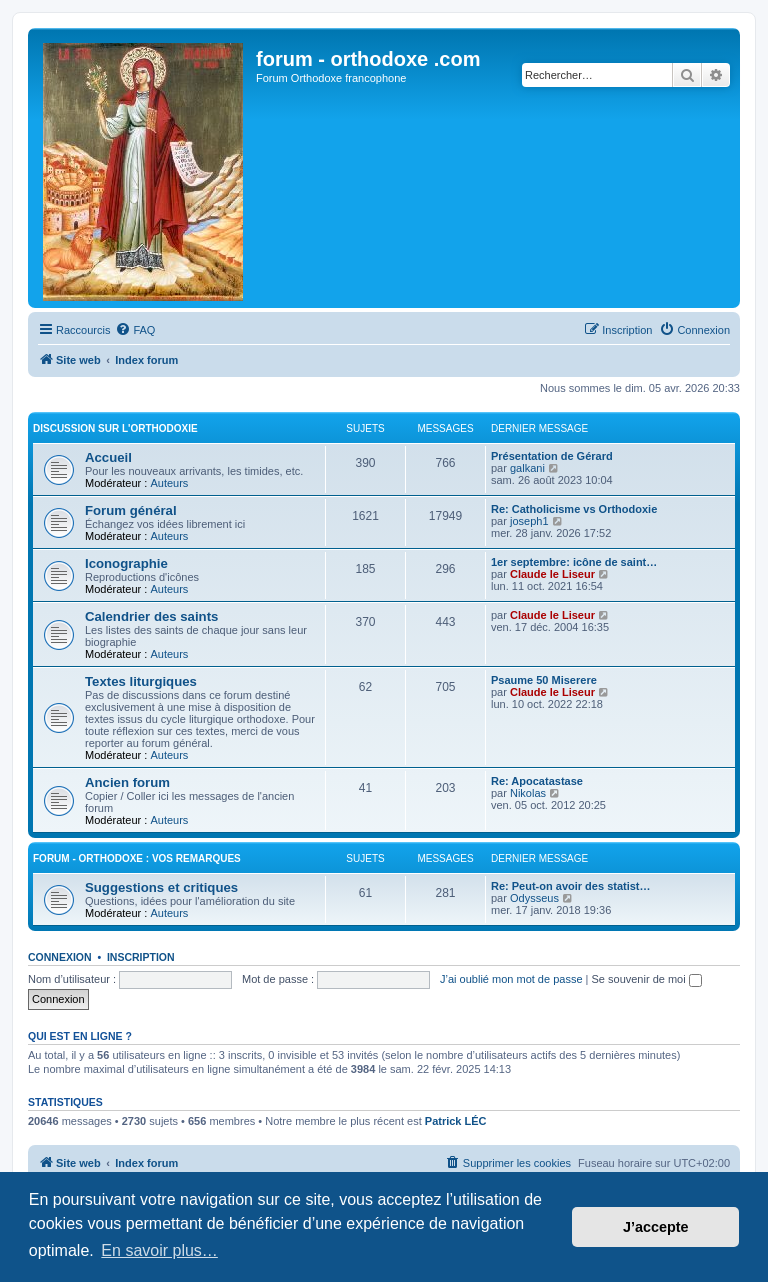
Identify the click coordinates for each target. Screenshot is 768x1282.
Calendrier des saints (151, 616)
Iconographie (126, 563)
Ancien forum (127, 782)
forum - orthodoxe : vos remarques (137, 858)
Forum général (131, 510)
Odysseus (534, 898)
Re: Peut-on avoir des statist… (571, 886)
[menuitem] (135, 330)
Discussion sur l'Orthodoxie (115, 428)
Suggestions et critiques (161, 887)
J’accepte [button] (656, 1227)
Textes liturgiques (141, 681)
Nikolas (528, 793)
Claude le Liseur (552, 574)
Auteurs (169, 483)
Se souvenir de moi (647, 979)
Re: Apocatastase (537, 781)
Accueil (108, 457)
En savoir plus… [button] (159, 1250)
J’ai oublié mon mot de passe (511, 979)
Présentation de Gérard (552, 456)
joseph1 (529, 521)
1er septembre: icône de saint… (574, 562)
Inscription (141, 957)
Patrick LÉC (456, 1121)
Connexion (60, 957)
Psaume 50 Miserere (544, 680)
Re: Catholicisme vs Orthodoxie (574, 509)
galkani (527, 468)
